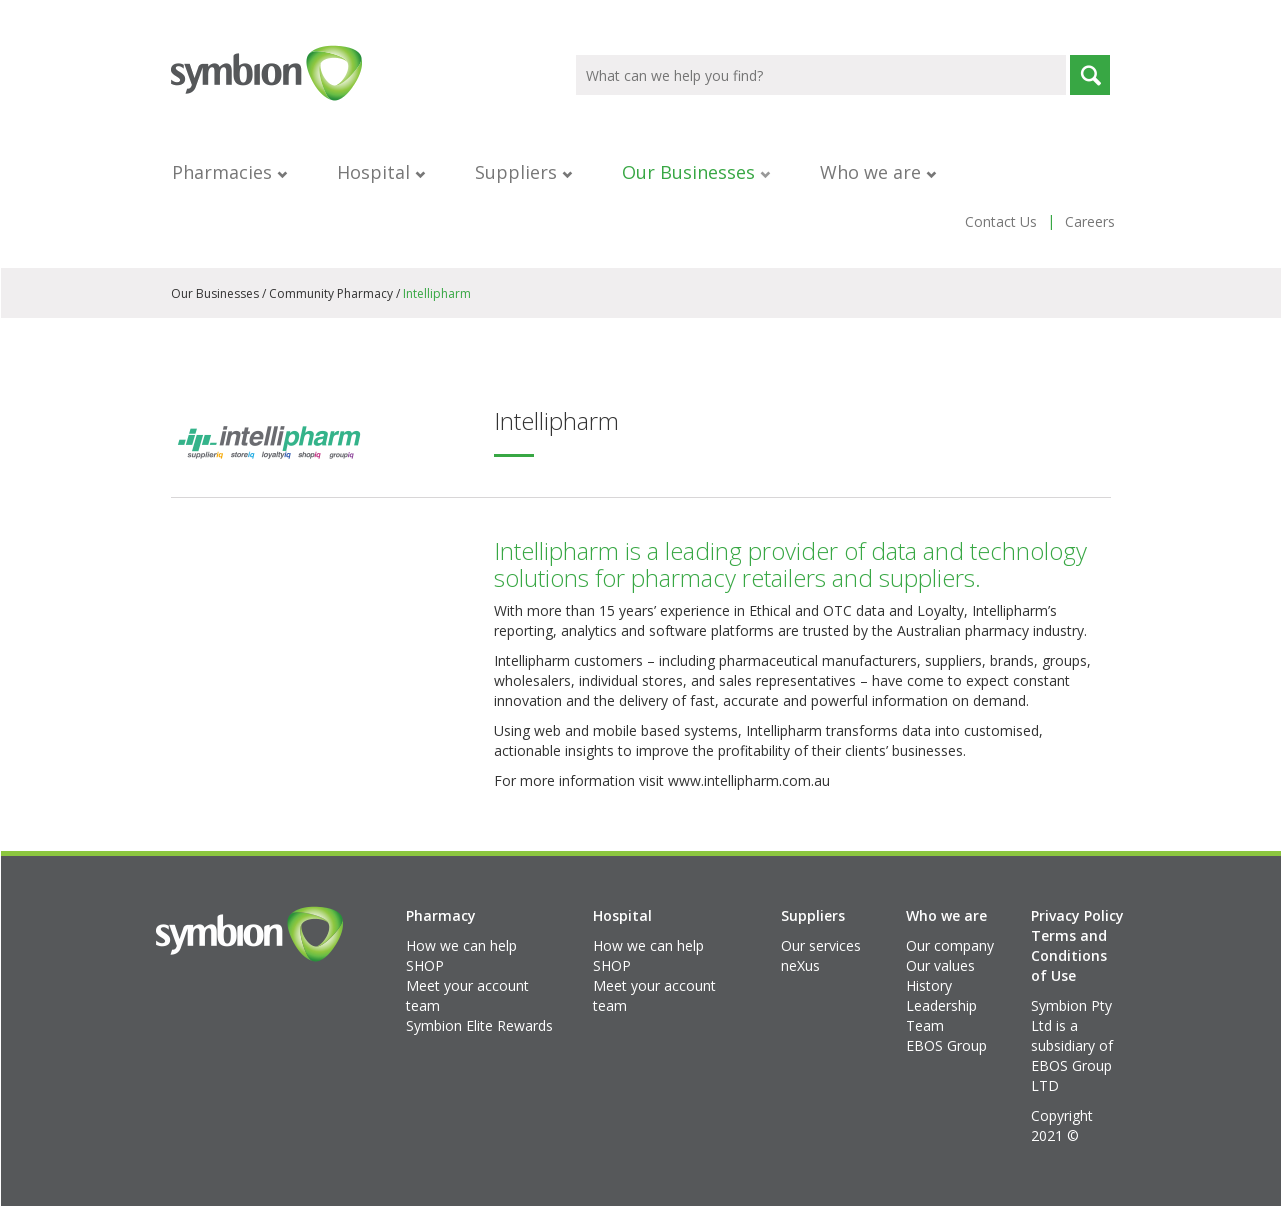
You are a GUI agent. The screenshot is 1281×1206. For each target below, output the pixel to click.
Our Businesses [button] (696, 172)
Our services (821, 945)
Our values (940, 965)
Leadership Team (941, 1015)
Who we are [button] (878, 172)
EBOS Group (946, 1045)
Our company (950, 945)
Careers (1090, 221)
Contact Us (1001, 221)
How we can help (461, 945)
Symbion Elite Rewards (479, 1025)
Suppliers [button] (523, 172)
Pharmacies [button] (229, 172)
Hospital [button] (381, 172)
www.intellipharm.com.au (749, 780)
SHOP (425, 965)
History (929, 985)
